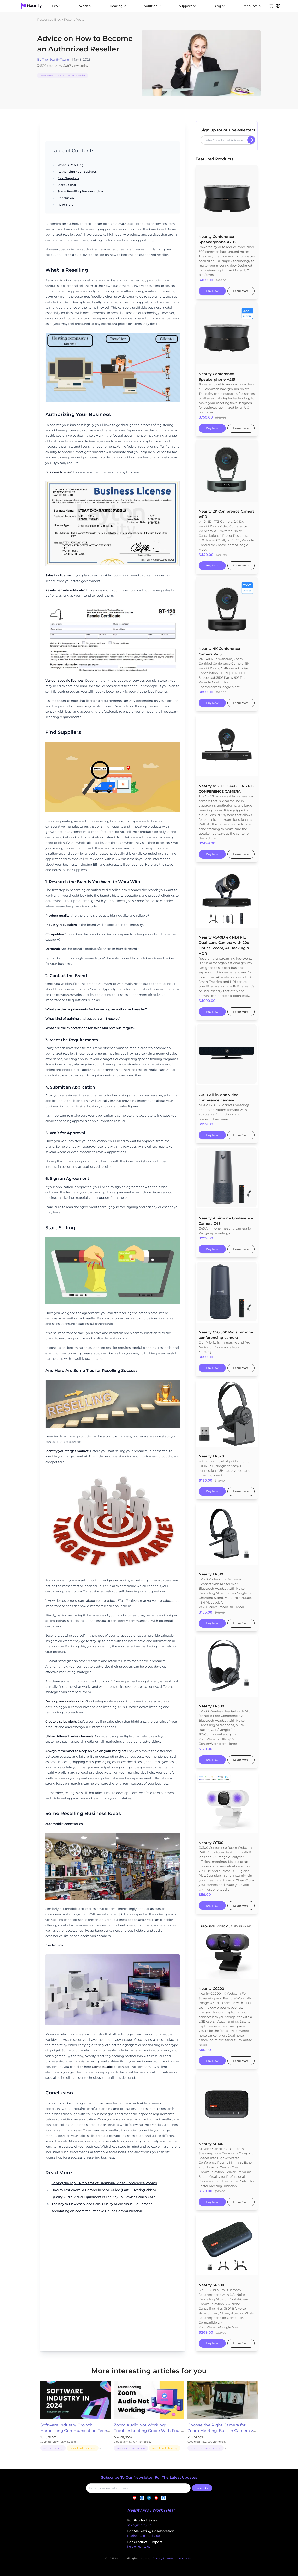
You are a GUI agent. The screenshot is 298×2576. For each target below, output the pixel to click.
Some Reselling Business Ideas (81, 191)
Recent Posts (74, 19)
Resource (44, 19)
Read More (66, 204)
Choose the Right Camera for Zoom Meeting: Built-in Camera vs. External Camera (221, 2430)
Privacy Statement (165, 2558)
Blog (58, 19)
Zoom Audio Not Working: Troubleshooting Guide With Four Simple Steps (147, 2430)
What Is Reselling (71, 165)
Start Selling (67, 185)
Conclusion (66, 198)
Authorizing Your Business (77, 171)
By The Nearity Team (53, 59)
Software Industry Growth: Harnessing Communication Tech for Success (73, 2430)
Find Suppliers (68, 178)
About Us (185, 2558)
